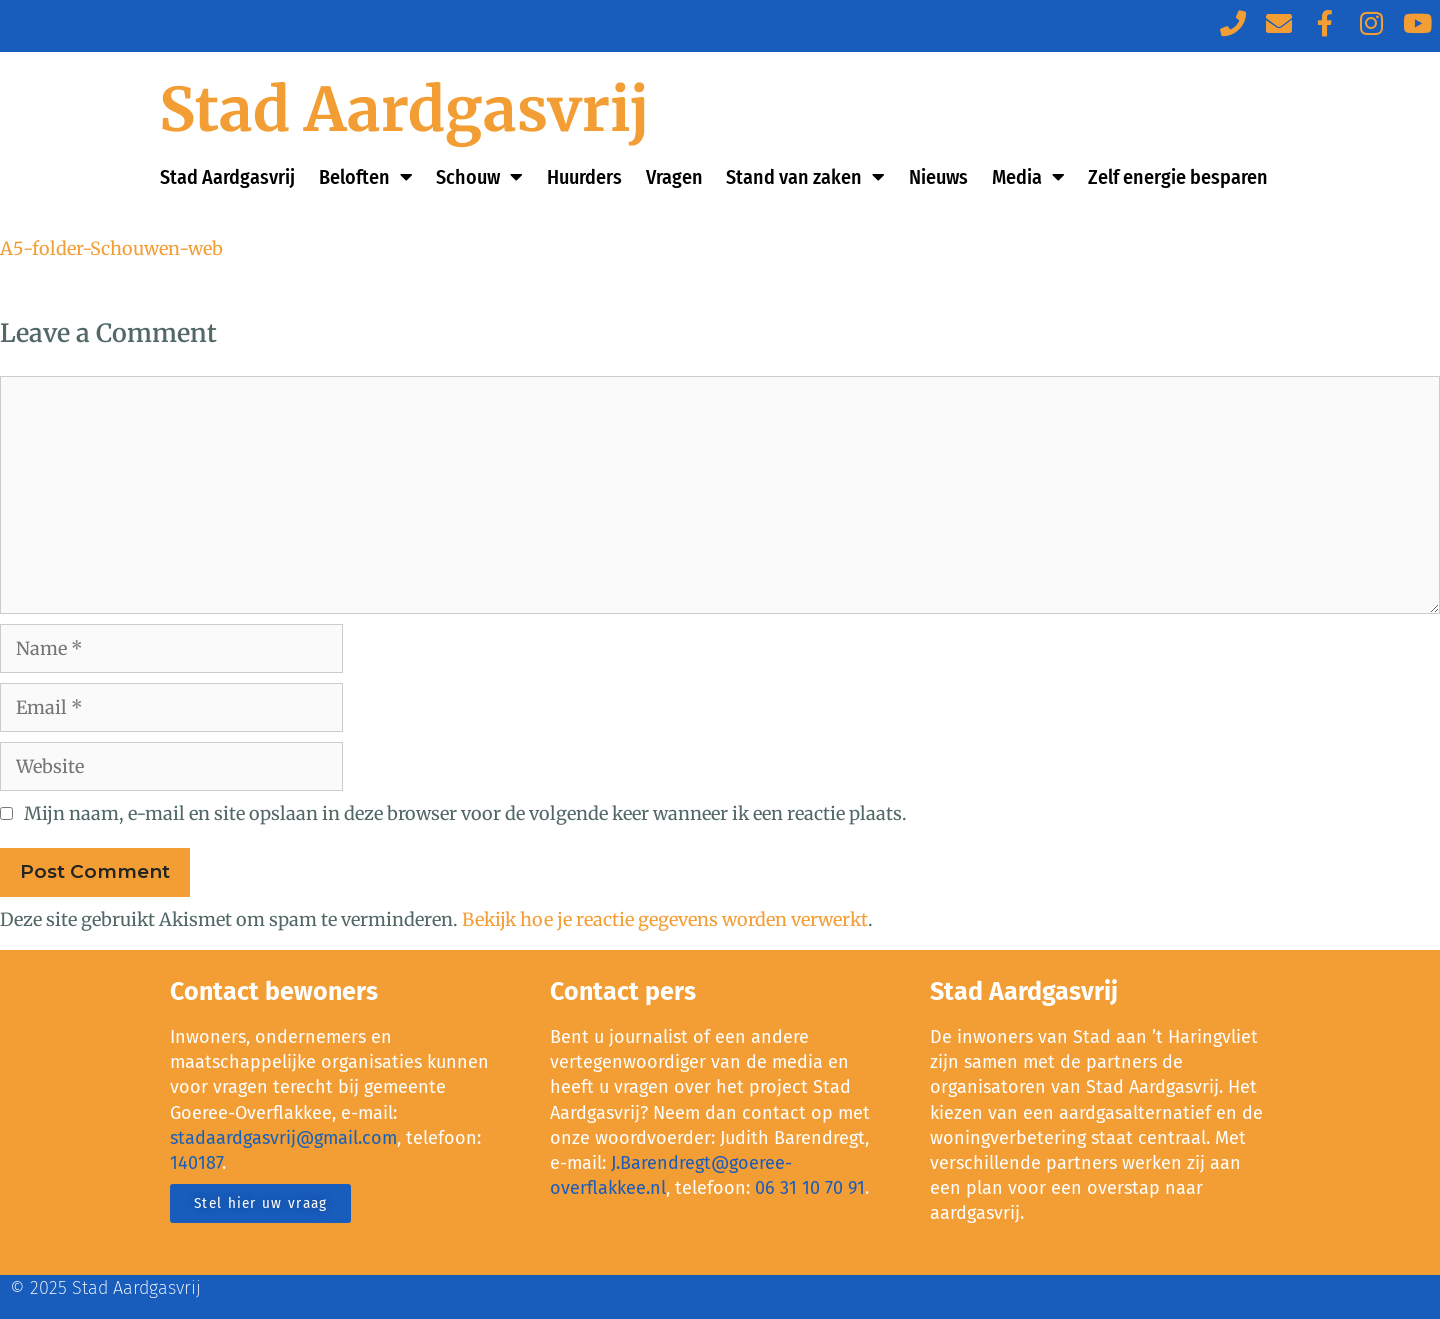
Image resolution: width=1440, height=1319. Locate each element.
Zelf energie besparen (1178, 177)
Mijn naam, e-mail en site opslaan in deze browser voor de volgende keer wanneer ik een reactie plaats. (465, 813)
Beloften (366, 177)
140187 (196, 1163)
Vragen (674, 177)
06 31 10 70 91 (810, 1188)
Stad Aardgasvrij (404, 109)
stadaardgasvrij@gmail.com (283, 1138)
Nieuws (938, 177)
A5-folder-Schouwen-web (111, 248)
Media (1028, 177)
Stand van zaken (805, 177)
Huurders (584, 177)
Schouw (479, 177)
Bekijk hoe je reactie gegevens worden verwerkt (665, 919)
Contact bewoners (274, 992)
